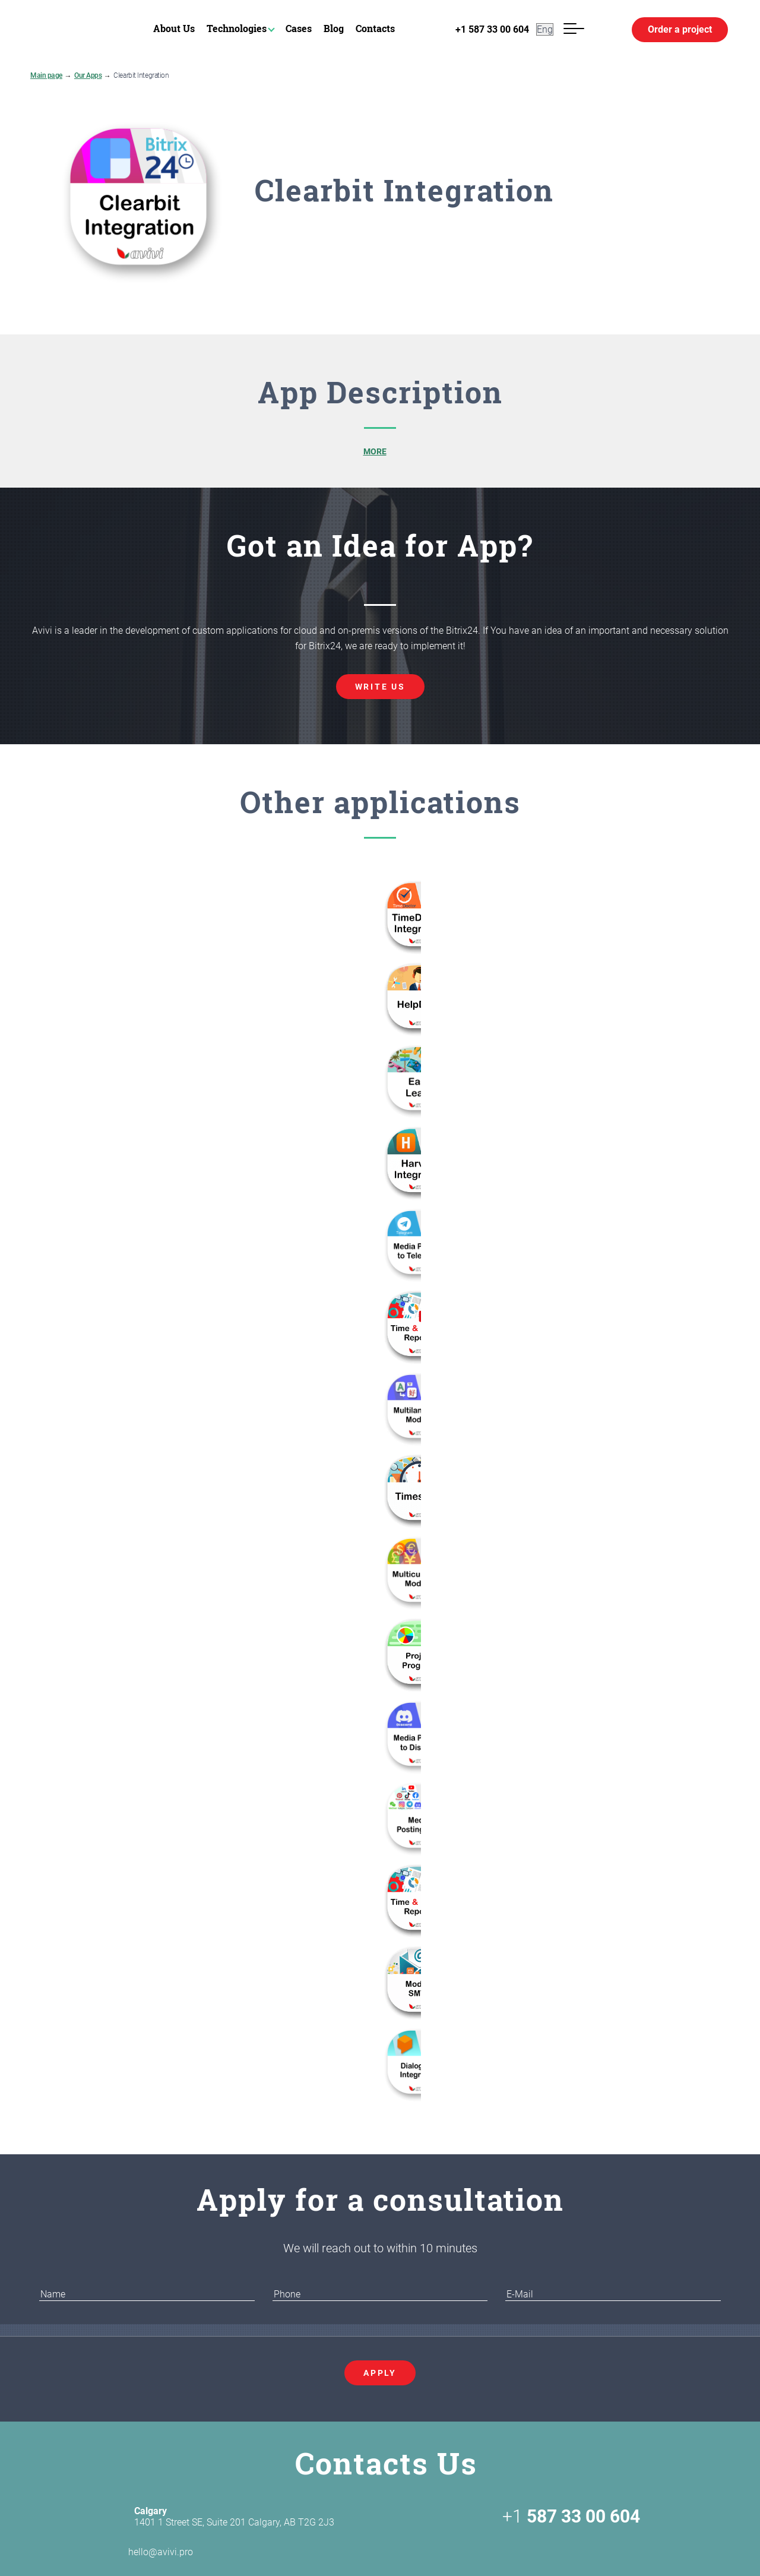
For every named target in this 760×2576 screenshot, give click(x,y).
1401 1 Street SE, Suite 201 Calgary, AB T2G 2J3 (234, 2516)
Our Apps (88, 75)
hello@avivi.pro (140, 2552)
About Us (174, 28)
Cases (299, 28)
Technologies (237, 28)
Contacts (375, 28)
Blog (334, 28)
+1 (571, 2517)
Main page (46, 75)
